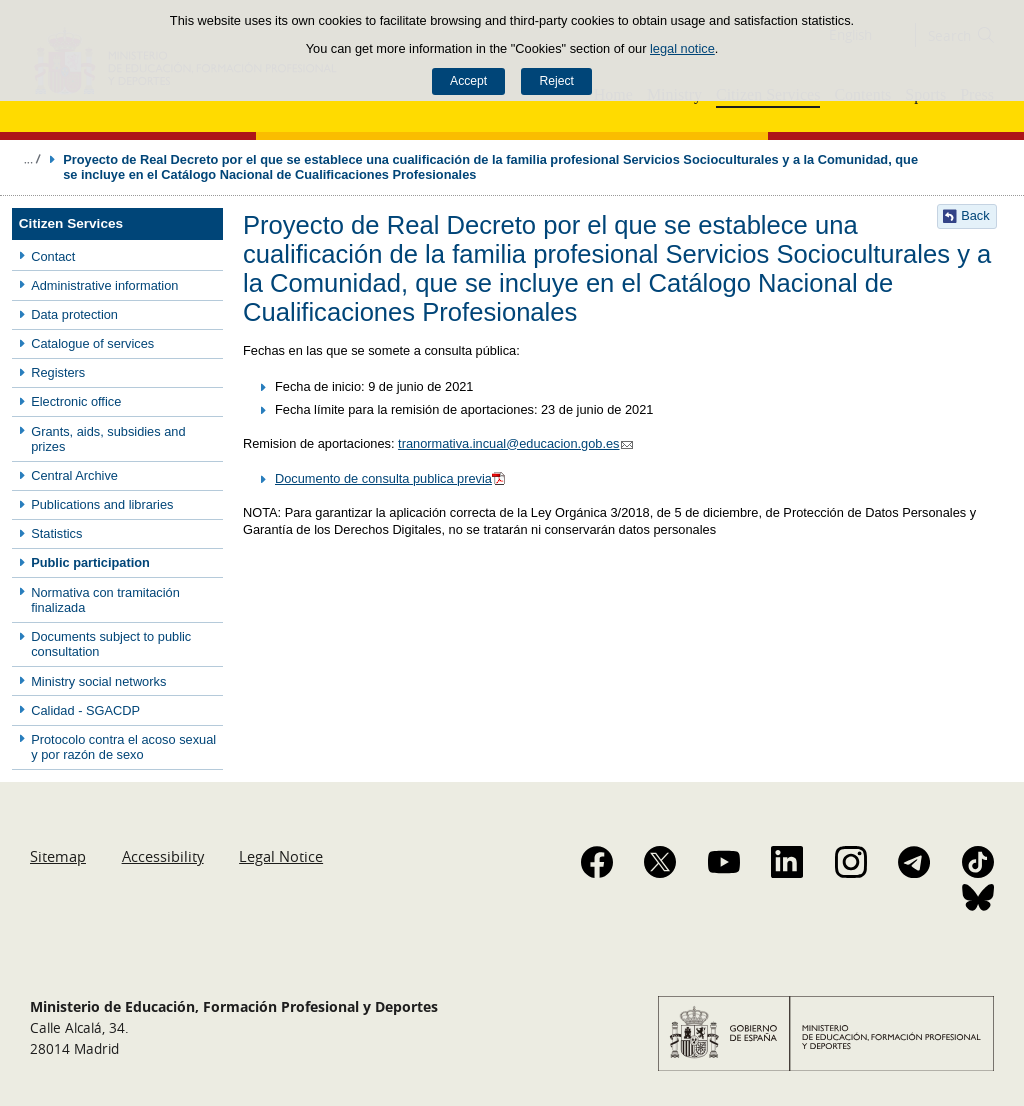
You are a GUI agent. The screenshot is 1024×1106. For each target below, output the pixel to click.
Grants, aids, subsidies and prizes (108, 439)
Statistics (56, 533)
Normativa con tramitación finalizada (105, 600)
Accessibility (163, 856)
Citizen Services (71, 223)
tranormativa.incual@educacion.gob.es (517, 443)
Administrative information (104, 285)
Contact (53, 256)
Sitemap (58, 856)
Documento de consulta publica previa (391, 478)
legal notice (682, 48)
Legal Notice (281, 856)
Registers (58, 372)
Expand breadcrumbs (32, 159)
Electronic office (76, 401)
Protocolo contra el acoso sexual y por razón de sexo (123, 747)
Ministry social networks (98, 681)
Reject (556, 81)
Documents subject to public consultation (111, 644)
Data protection (74, 314)
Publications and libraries (102, 504)
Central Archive (74, 475)
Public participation (90, 562)
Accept (468, 81)
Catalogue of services (92, 343)
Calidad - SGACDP (85, 710)
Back (975, 215)
